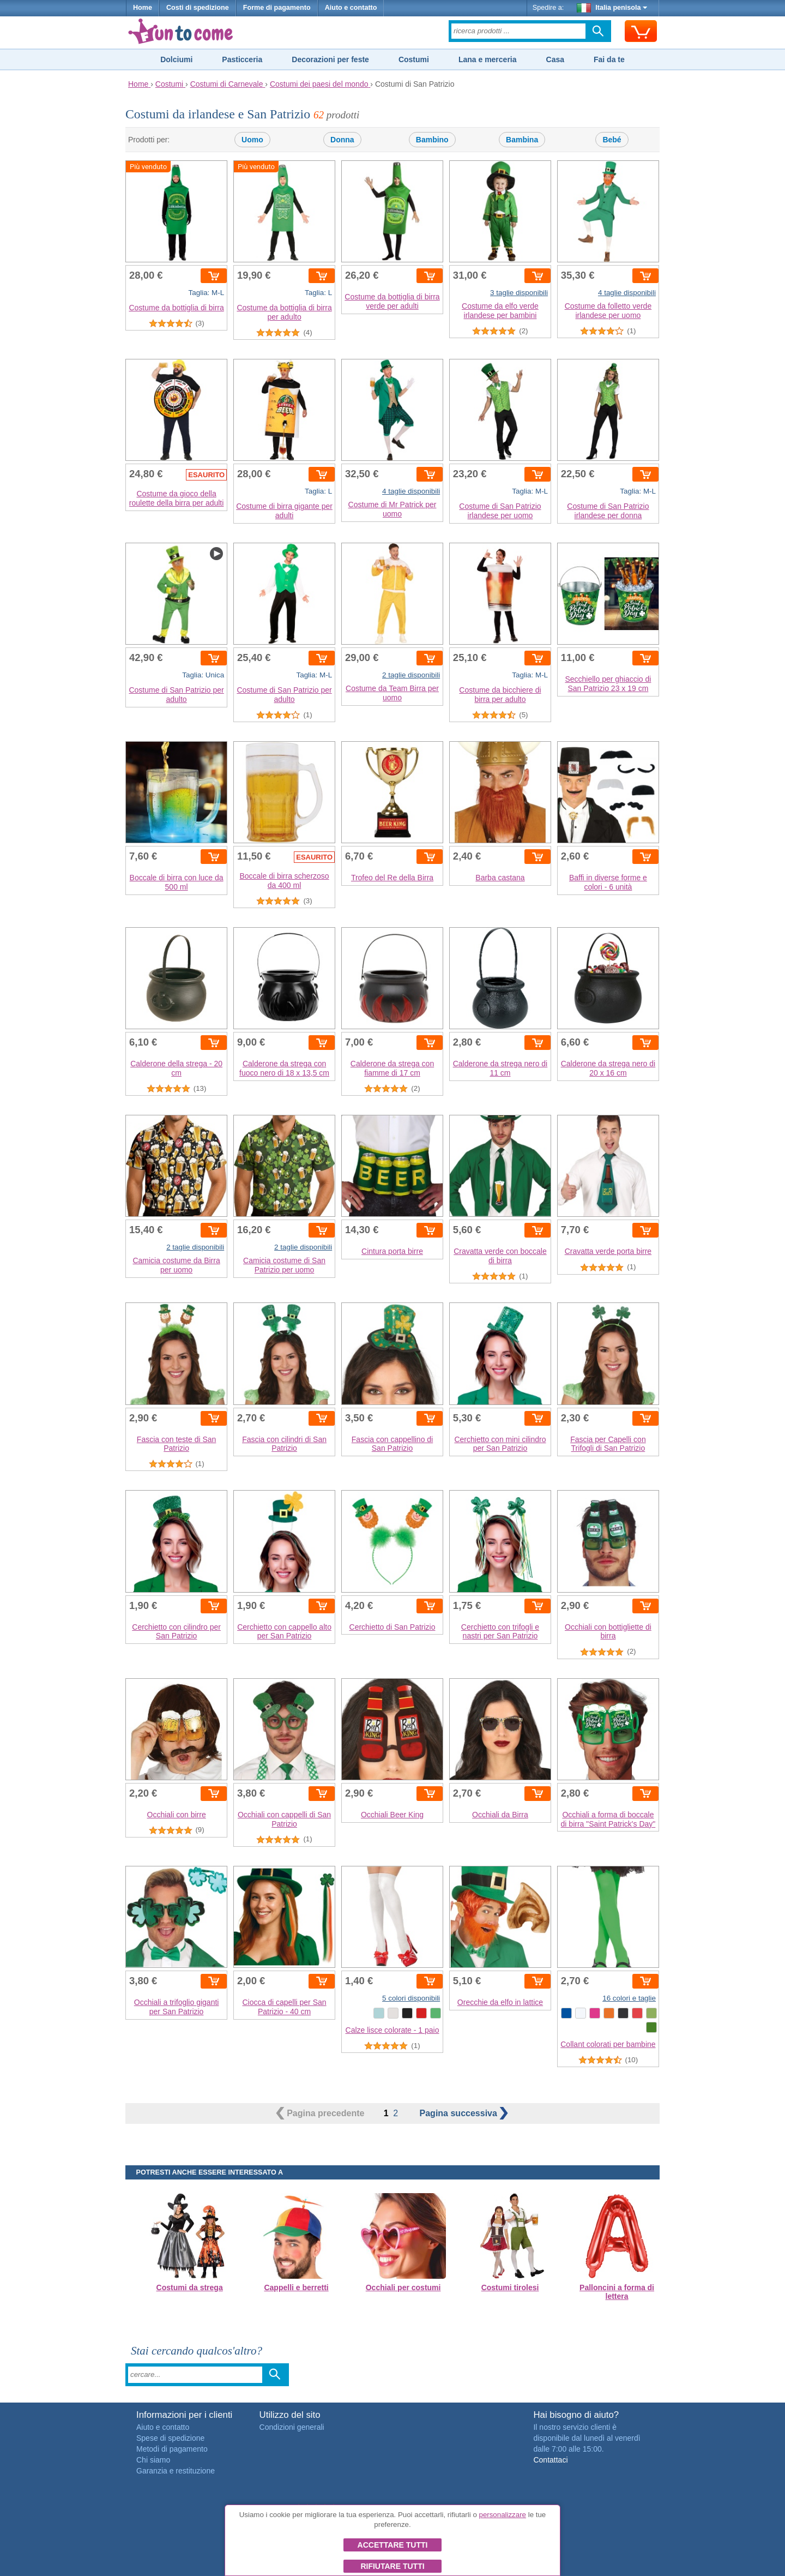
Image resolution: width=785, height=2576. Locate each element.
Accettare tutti (393, 2545)
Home (142, 7)
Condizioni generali (291, 2427)
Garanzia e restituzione (175, 2470)
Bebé (611, 139)
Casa (555, 59)
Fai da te (609, 59)
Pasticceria (242, 59)
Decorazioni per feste (330, 59)
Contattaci (550, 2459)
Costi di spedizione (197, 7)
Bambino (432, 139)
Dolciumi (176, 59)
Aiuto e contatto (351, 7)
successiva (464, 2113)
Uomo (252, 139)
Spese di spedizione (170, 2438)
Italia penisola (612, 7)
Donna (342, 139)
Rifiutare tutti (392, 2566)
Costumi (413, 59)
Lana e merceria (487, 59)
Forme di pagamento (277, 7)
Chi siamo (153, 2459)
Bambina (522, 139)
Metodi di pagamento (172, 2449)
